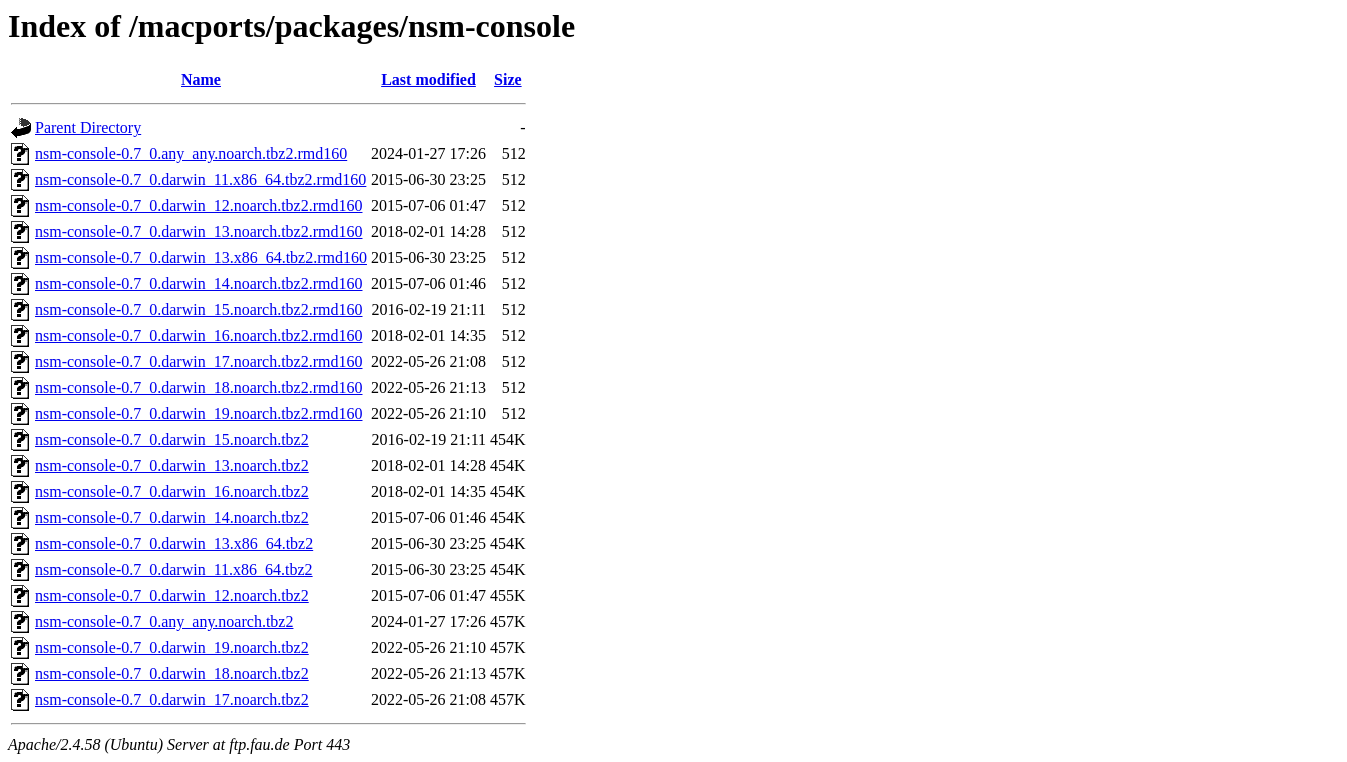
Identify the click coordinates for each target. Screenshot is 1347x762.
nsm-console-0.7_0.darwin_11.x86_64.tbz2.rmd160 (200, 179)
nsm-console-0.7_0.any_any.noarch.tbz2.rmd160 (191, 153)
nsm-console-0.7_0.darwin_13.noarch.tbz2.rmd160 (198, 231)
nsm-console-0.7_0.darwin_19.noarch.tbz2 (172, 647)
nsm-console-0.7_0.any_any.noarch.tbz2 (164, 621)
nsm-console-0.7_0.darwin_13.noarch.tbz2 (172, 465)
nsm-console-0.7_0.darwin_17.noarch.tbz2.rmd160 (198, 361)
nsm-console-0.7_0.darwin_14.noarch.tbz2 (172, 517)
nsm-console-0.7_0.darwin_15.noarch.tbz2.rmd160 (198, 309)
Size (508, 79)
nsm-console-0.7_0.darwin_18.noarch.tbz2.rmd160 (198, 387)
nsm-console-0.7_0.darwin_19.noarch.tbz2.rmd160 (198, 413)
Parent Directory (88, 127)
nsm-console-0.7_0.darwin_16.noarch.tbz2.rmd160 (198, 335)
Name (201, 79)
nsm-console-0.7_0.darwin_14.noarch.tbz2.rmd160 (198, 283)
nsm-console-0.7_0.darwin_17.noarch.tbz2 (172, 699)
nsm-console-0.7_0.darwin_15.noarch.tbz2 (172, 439)
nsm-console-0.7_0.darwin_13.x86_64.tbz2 (174, 543)
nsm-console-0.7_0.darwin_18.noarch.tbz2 (172, 673)
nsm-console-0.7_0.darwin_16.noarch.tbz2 (172, 491)
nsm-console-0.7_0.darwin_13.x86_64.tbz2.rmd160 (201, 257)
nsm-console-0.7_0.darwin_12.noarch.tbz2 (172, 595)
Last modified (428, 79)
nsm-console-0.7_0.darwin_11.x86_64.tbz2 (174, 569)
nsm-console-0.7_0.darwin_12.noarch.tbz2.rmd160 (198, 205)
